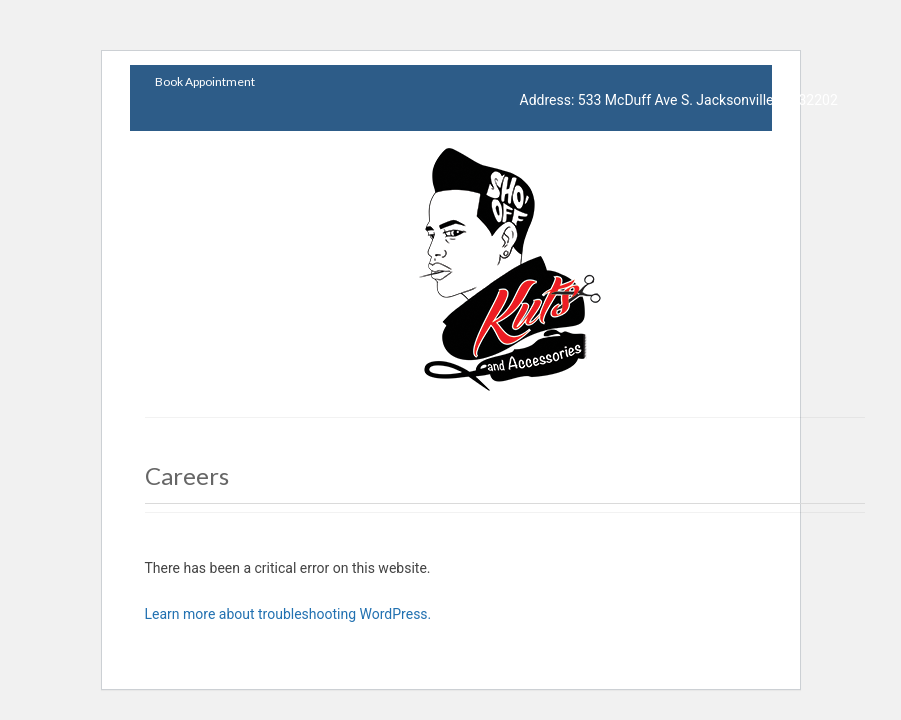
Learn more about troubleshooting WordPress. (288, 614)
